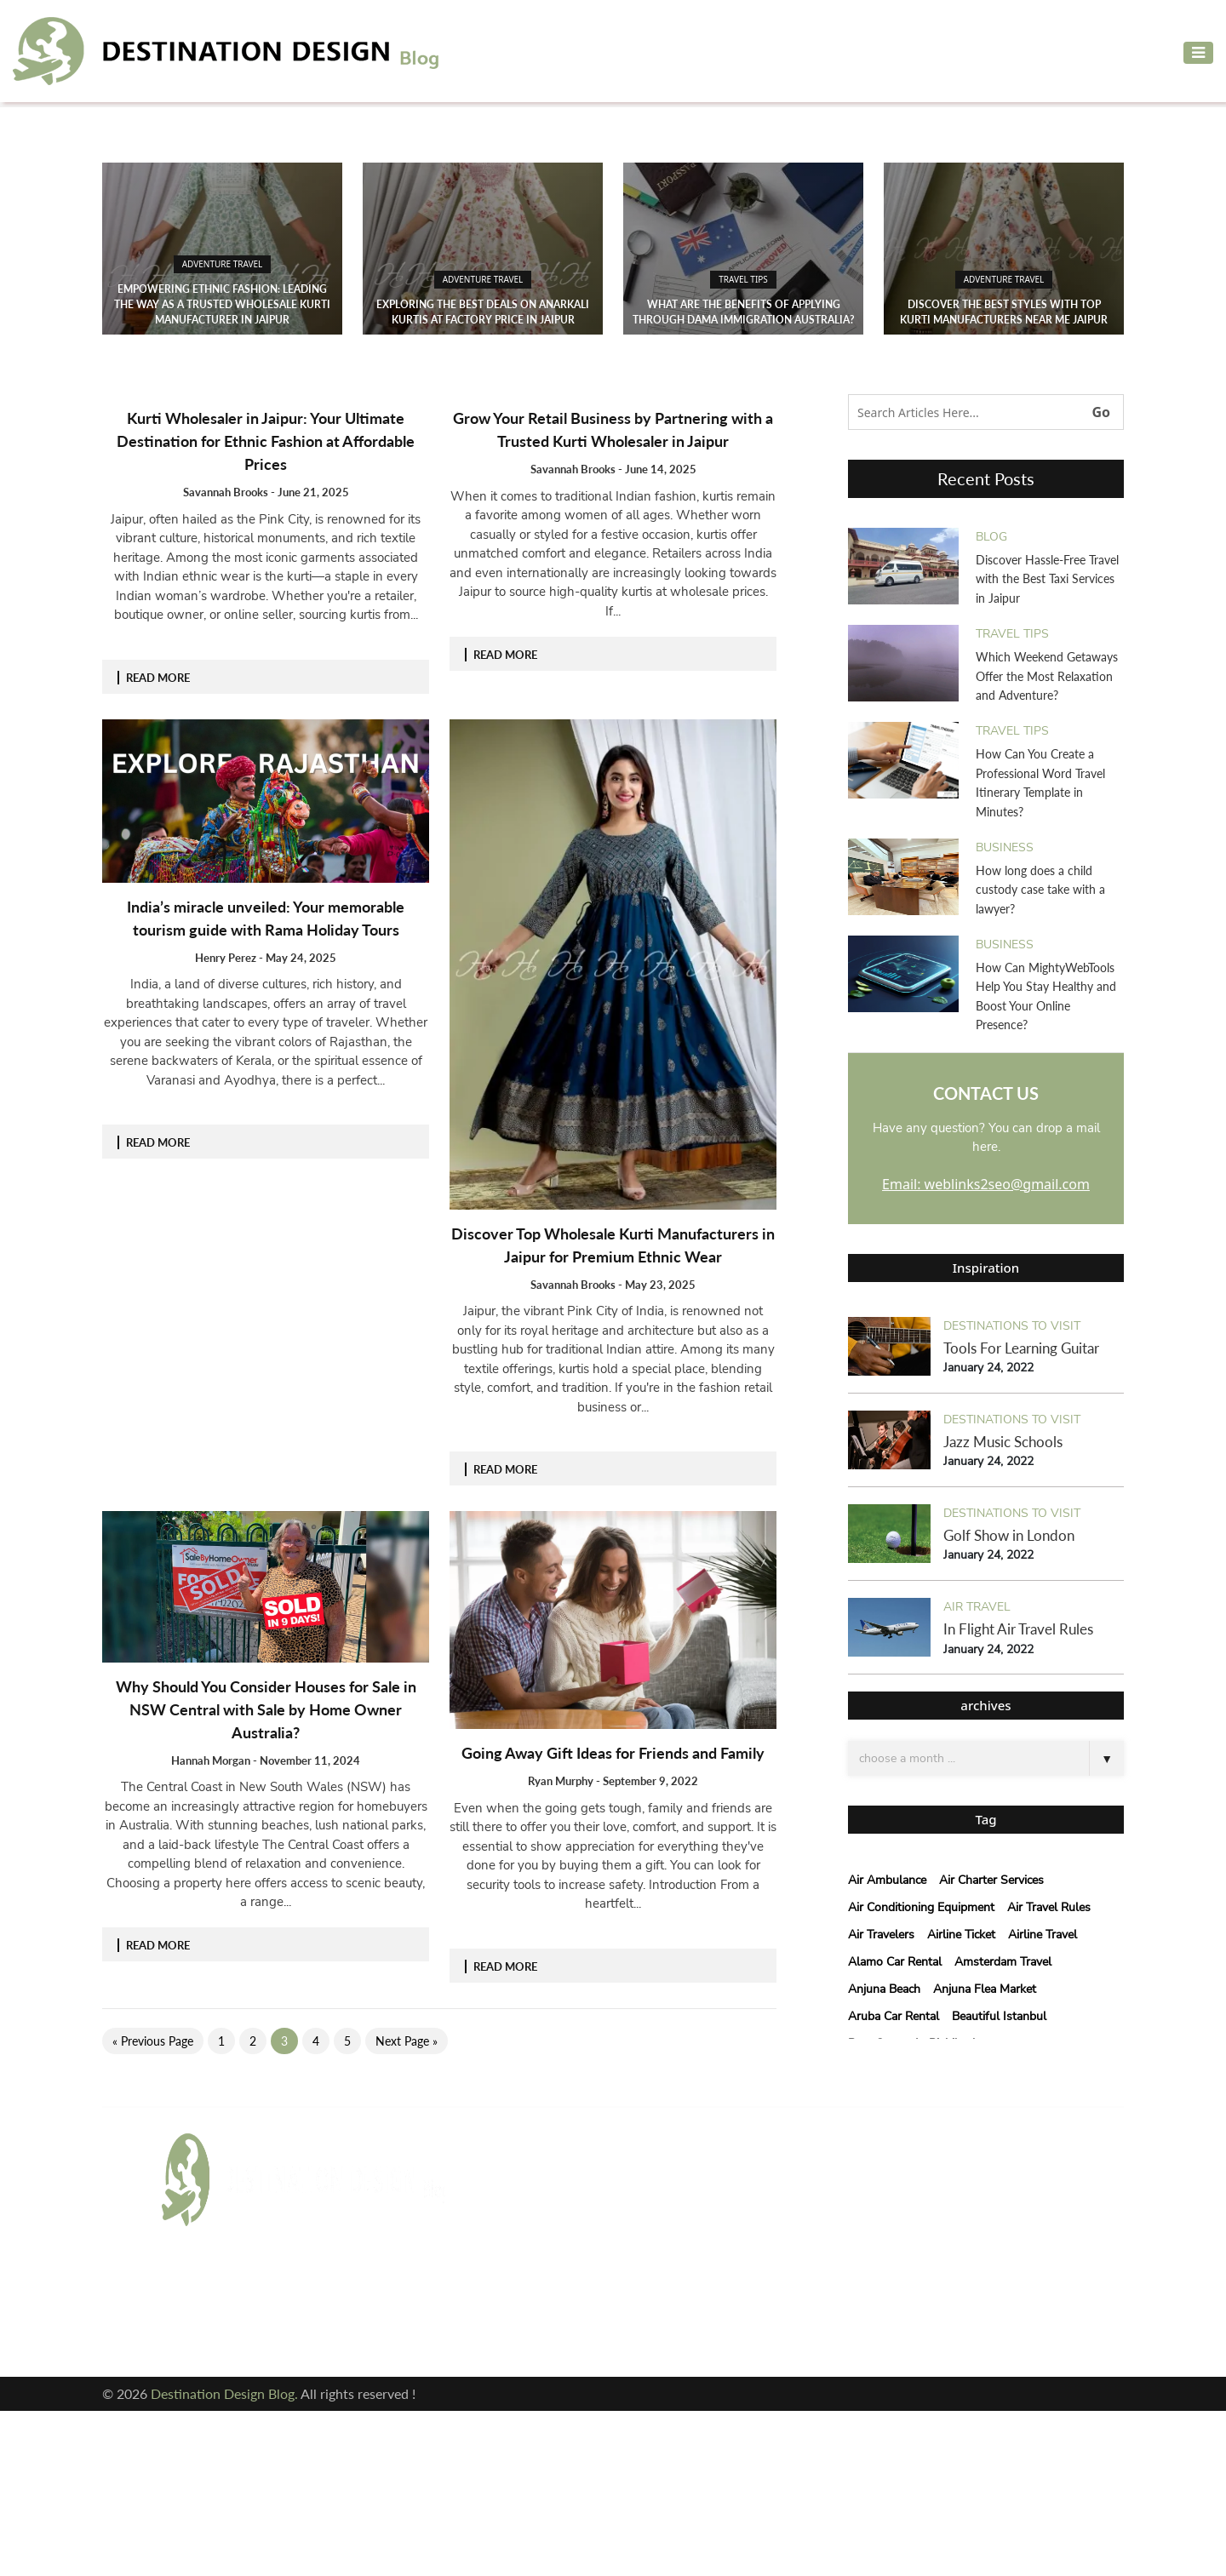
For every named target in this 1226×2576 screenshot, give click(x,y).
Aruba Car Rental (893, 2016)
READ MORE (158, 677)
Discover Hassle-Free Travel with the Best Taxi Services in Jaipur (1047, 578)
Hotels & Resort (528, 2291)
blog (991, 537)
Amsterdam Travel (1002, 1962)
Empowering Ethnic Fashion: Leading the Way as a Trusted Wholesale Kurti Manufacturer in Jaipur (222, 304)
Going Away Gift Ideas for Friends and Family (613, 1752)
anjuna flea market (984, 1989)
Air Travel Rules (1049, 1907)
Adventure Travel (222, 264)
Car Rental (512, 2236)
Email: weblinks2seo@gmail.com (986, 1184)
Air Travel (977, 1607)
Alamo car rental (895, 1962)
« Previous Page (152, 2041)
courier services (529, 2264)
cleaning (651, 2236)
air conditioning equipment (921, 1907)
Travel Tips (743, 279)
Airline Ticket (961, 1934)
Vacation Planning (534, 2318)
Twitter (333, 2295)
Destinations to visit (1011, 1326)
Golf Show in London (1008, 1535)
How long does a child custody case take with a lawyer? (1040, 889)
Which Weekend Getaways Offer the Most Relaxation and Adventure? (1047, 676)
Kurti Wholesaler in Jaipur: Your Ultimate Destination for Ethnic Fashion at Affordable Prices (266, 441)
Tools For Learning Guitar (1021, 1348)
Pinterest (339, 2328)
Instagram (202, 2328)
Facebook (198, 2295)
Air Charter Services (991, 1880)
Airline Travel (1042, 1934)
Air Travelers (881, 1934)
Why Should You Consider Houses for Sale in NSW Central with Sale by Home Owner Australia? (266, 1709)
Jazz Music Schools (1003, 1442)
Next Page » (406, 2041)
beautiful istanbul (999, 2016)
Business (1005, 847)
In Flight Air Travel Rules (1018, 1629)
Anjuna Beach (884, 1989)
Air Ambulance (887, 1880)
